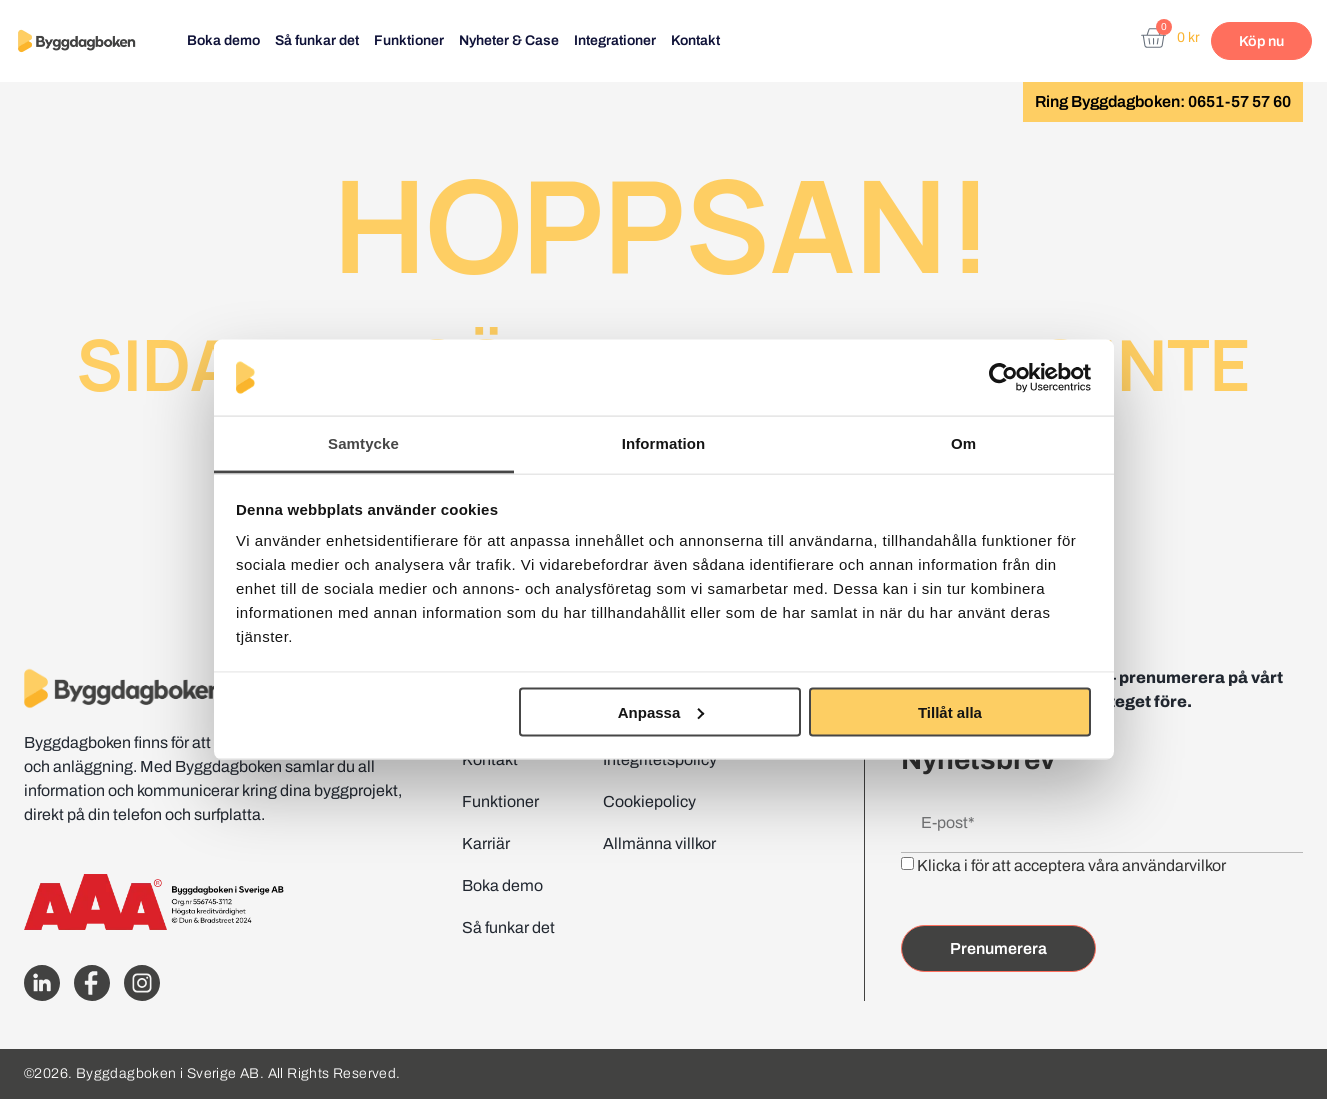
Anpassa (661, 711)
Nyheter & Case (509, 40)
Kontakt (695, 40)
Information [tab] (664, 443)
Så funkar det (317, 40)
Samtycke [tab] (363, 443)
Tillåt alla (950, 711)
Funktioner (409, 40)
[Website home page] (76, 41)
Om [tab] (963, 443)
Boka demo (223, 40)
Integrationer (615, 40)
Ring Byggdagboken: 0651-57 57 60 (1163, 101)
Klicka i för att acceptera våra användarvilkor (1071, 865)
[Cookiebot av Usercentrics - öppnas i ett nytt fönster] (1003, 378)
